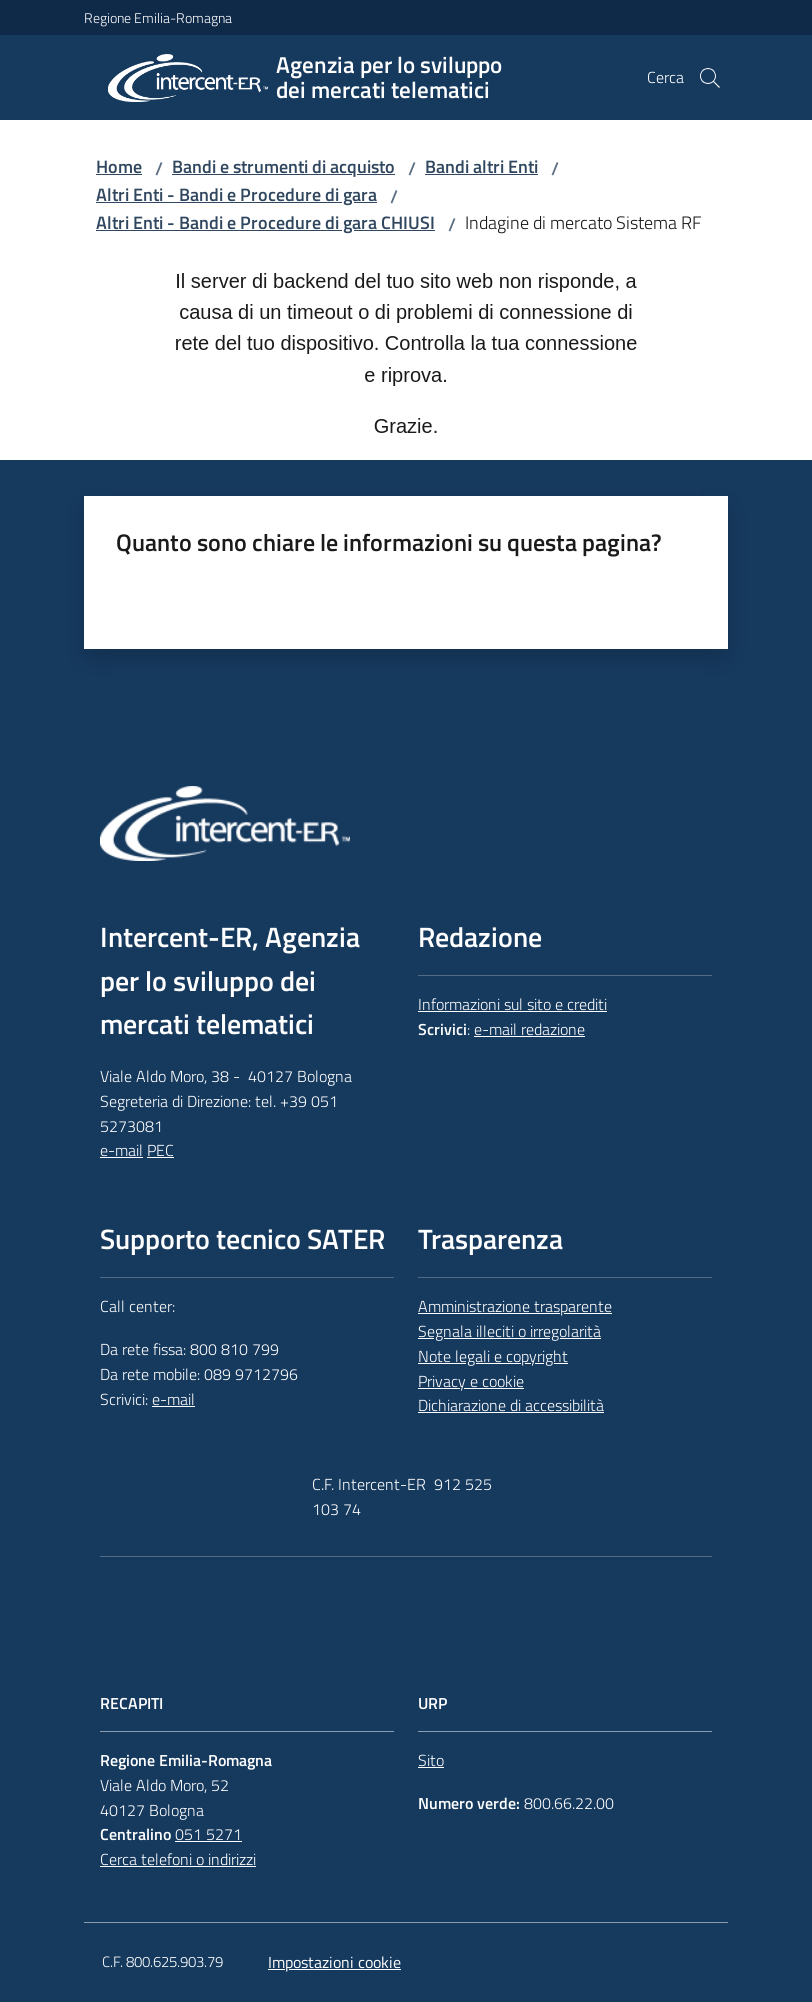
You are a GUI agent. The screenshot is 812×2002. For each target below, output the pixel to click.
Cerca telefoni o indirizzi (178, 1859)
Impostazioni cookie (334, 1962)
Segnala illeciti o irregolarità (509, 1331)
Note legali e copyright (493, 1356)
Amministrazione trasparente (515, 1306)
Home (119, 166)
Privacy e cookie (471, 1381)
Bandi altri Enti (481, 166)
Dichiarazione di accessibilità (511, 1405)
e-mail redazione (529, 1029)
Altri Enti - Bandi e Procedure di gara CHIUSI (265, 222)
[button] (710, 78)
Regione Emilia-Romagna (158, 17)
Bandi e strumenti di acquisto (283, 166)
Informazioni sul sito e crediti (512, 1004)
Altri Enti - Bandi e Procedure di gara (236, 194)
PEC (160, 1150)
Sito (431, 1760)
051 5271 (208, 1834)
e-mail (121, 1150)
